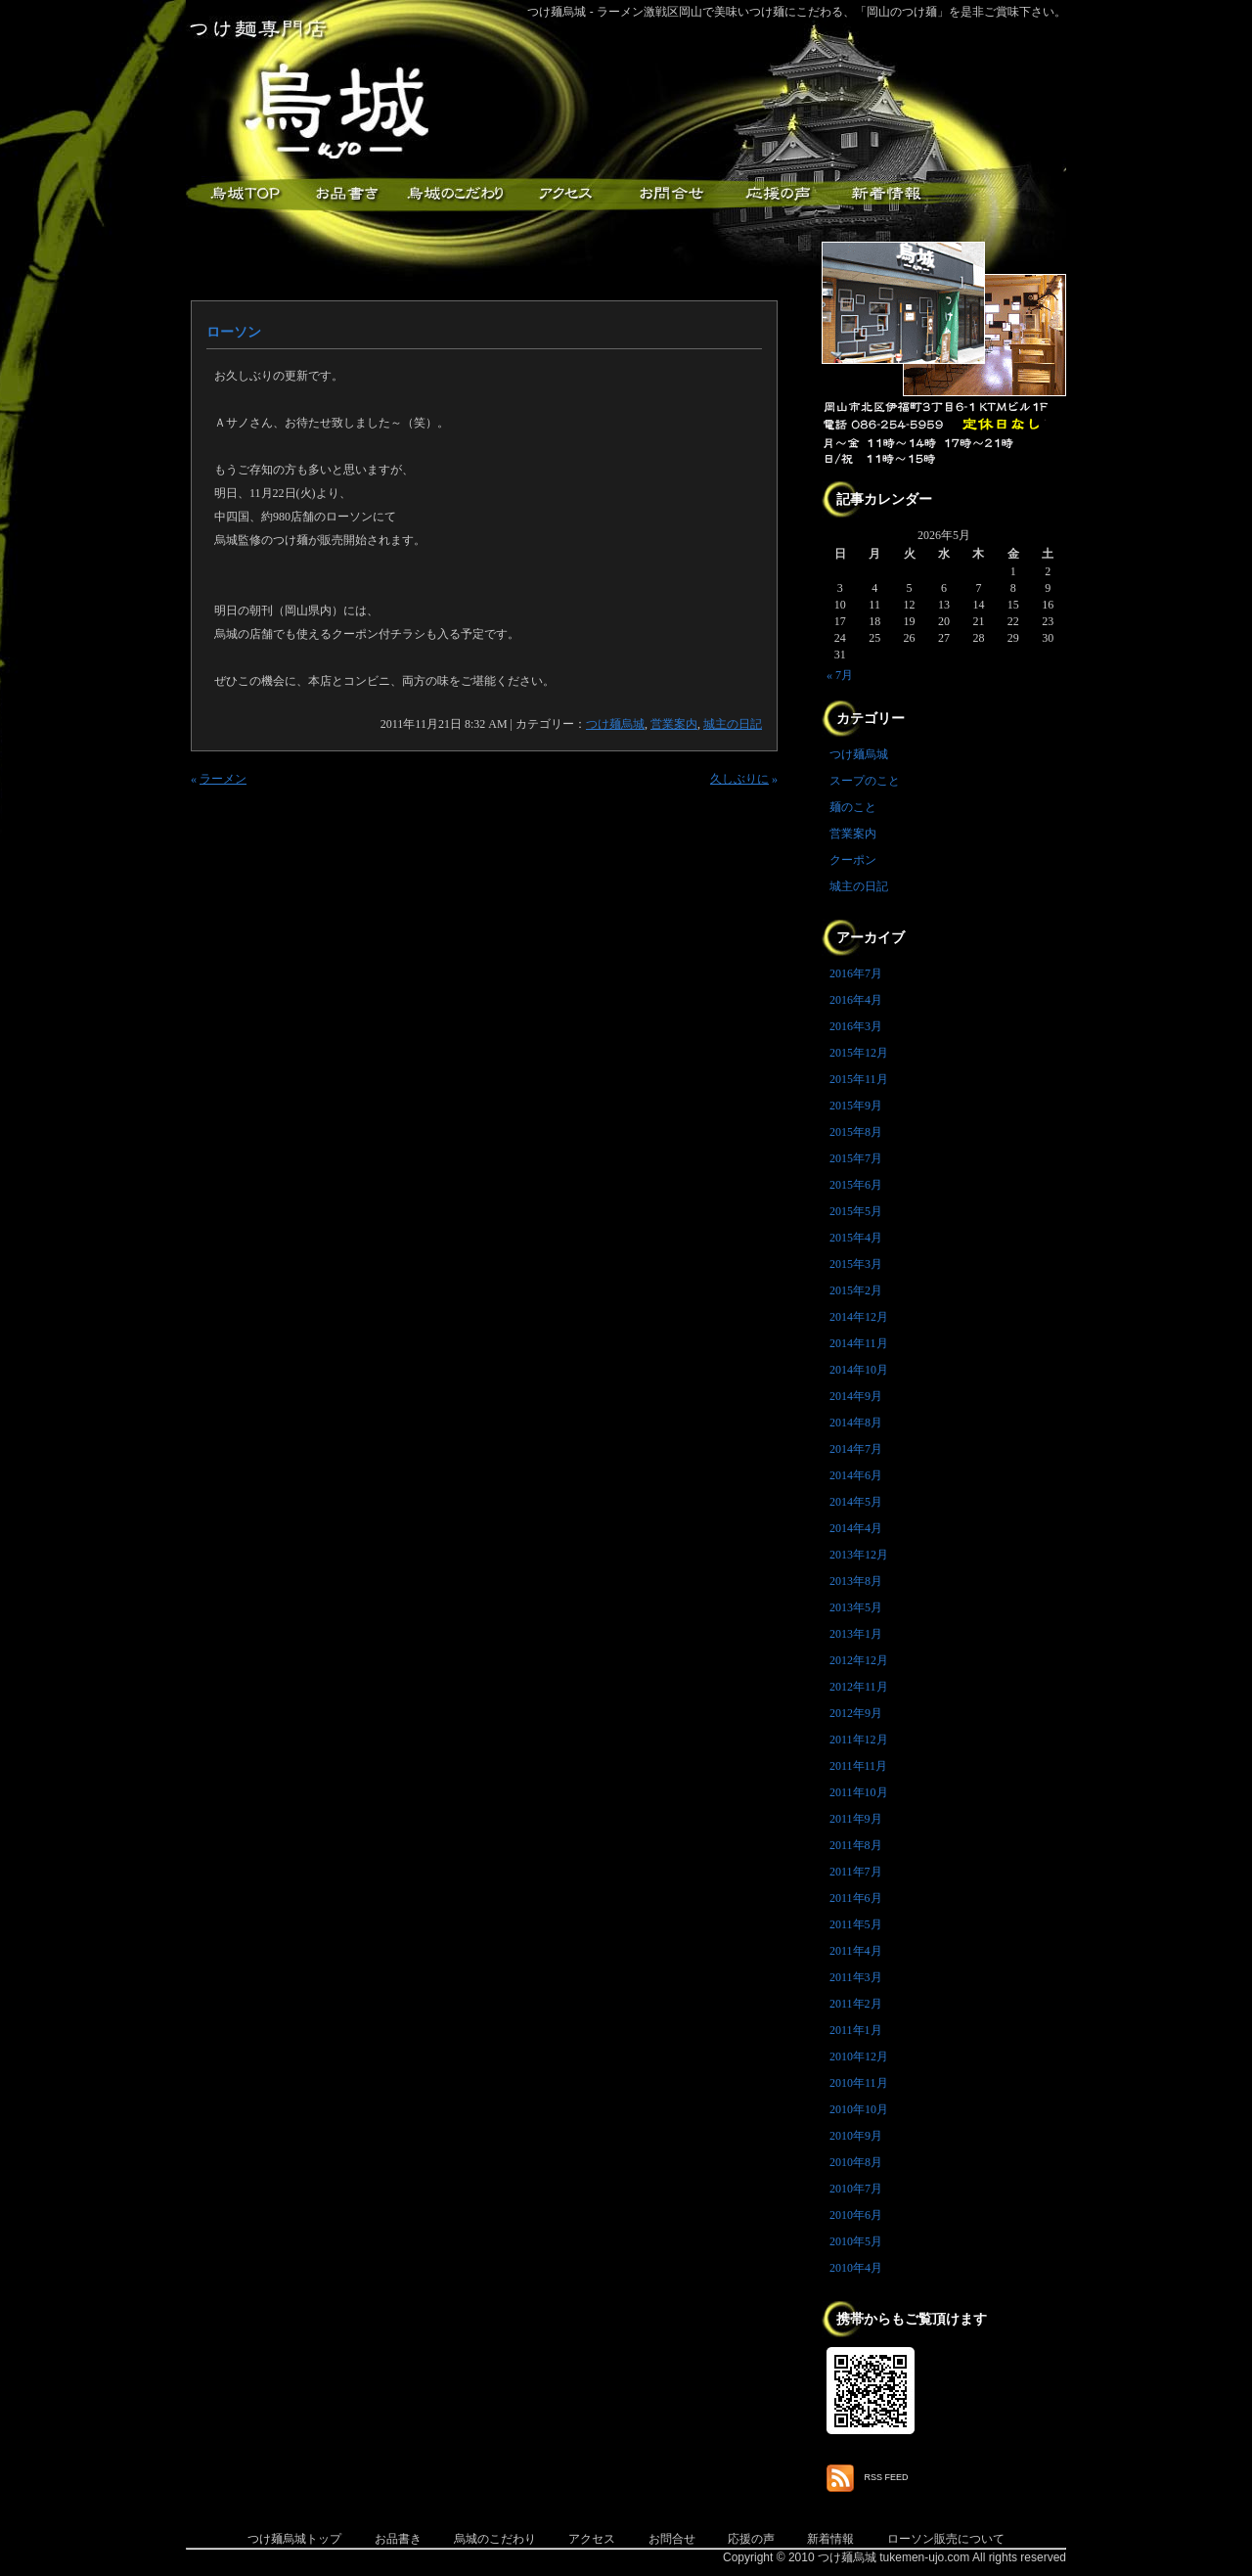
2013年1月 (855, 1634)
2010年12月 (858, 2056)
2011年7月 (855, 1871)
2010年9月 (855, 2136)
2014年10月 (858, 1370)
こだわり (455, 194)
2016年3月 (855, 1026)
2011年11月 (858, 1766)
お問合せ (671, 2539)
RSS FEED (887, 2477)
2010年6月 (855, 2215)
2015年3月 (855, 1264)
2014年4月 (855, 1528)
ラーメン (223, 779)
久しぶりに (739, 779)
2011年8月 (855, 1845)
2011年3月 (855, 1977)
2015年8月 (855, 1132)
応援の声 (751, 2539)
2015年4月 (855, 1237)
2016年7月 (855, 973)
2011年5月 (855, 1924)
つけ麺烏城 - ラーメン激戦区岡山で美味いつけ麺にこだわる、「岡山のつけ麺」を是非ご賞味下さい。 (796, 12)
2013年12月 (858, 1554)
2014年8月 (855, 1422)
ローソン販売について (946, 2539)
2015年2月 (855, 1290)
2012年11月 (858, 1687)
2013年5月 (855, 1607)
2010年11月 (858, 2083)
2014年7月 (855, 1449)
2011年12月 (858, 1739)
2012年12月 (858, 1660)
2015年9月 (855, 1105)
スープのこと (864, 781)
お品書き (347, 194)
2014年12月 (858, 1317)
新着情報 (885, 194)
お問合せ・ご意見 (670, 194)
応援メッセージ (777, 194)
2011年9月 (855, 1819)
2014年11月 (858, 1343)
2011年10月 (858, 1792)
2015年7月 (855, 1158)
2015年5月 (855, 1211)
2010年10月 (858, 2109)
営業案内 (673, 724)
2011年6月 (855, 1898)
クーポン (852, 860)
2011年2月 (855, 2004)
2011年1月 (855, 2030)
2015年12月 (858, 1053)
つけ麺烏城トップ (294, 2539)
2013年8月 (855, 1581)
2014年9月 (855, 1396)
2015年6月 (855, 1185)
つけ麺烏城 (239, 194)
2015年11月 (858, 1079)
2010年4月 (855, 2268)
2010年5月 (855, 2241)
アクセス (562, 194)
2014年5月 (855, 1502)
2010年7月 (855, 2188)
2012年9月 (855, 1713)
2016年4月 (855, 1000)
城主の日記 (732, 724)
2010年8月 (855, 2162)
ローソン (233, 332)
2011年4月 (855, 1951)
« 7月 (840, 675)
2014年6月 (855, 1475)
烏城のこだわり (495, 2539)
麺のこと (852, 807)
